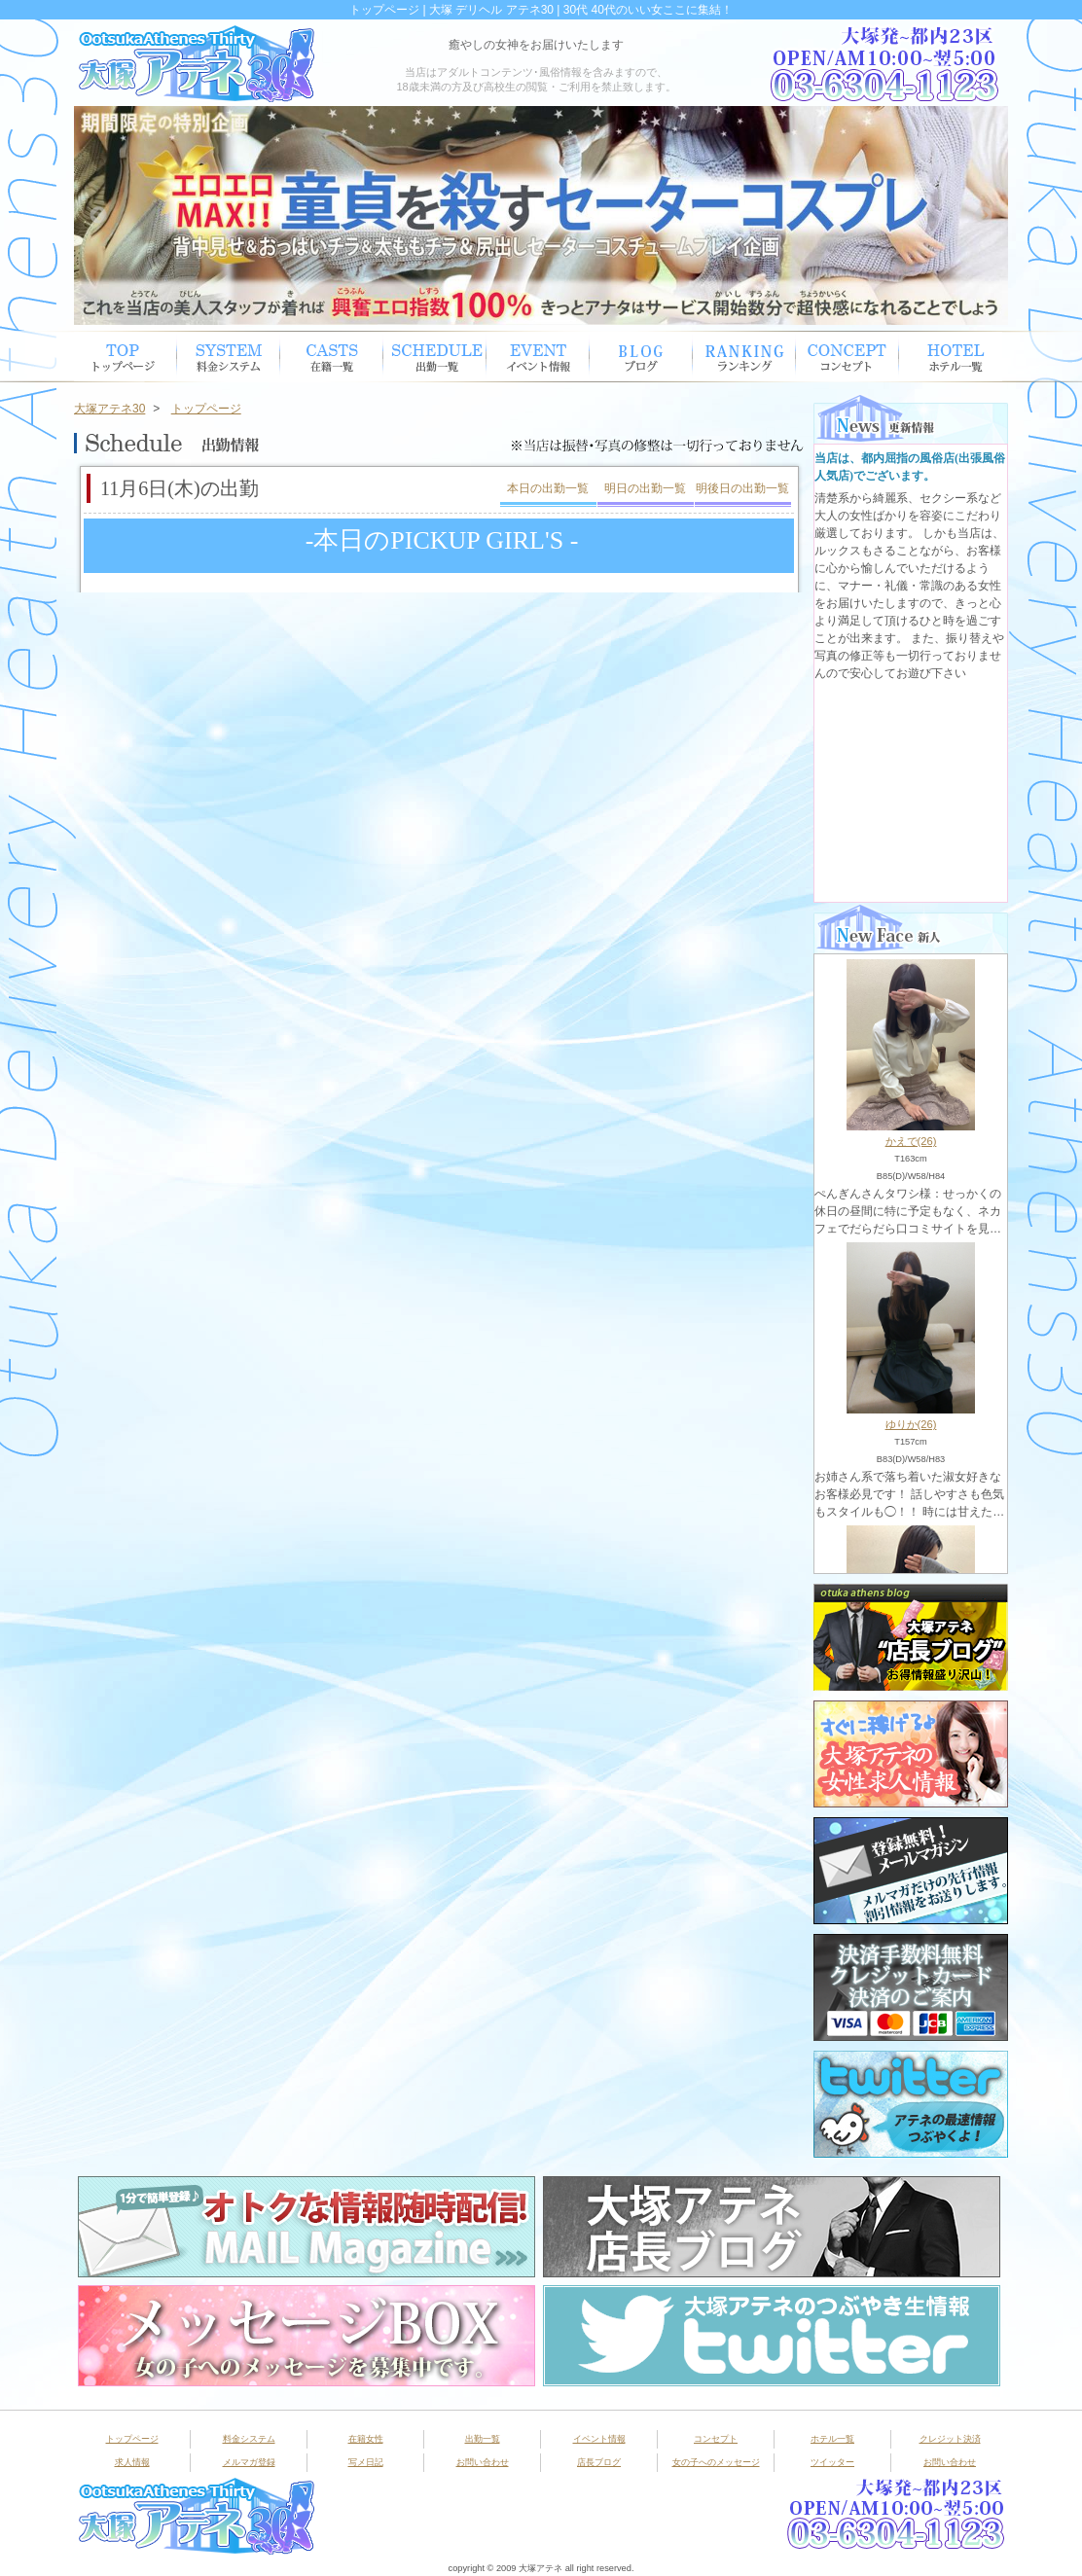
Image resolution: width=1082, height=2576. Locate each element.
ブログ (641, 356)
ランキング (744, 356)
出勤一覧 (482, 2439)
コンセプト (847, 356)
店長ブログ (599, 2462)
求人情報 (132, 2462)
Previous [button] (98, 216)
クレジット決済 (950, 2439)
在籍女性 (331, 356)
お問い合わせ (482, 2462)
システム (228, 356)
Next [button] (983, 216)
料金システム (249, 2439)
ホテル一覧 (950, 356)
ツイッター (832, 2462)
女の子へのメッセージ (716, 2462)
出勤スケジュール (435, 356)
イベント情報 (538, 356)
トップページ (125, 356)
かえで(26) (911, 1141)
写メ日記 (365, 2462)
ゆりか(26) (911, 1424)
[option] (541, 215)
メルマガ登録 (249, 2462)
